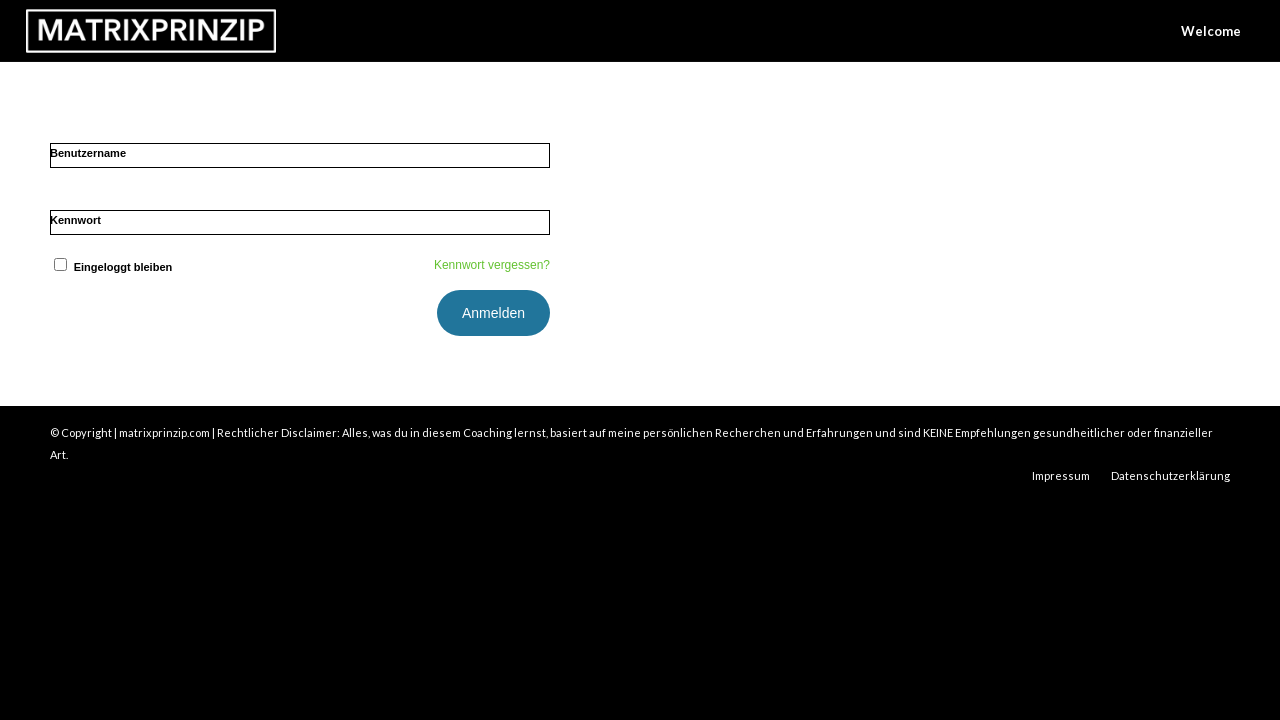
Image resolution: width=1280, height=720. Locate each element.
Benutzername (88, 153)
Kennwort (75, 220)
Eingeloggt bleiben (111, 267)
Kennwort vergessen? (492, 265)
